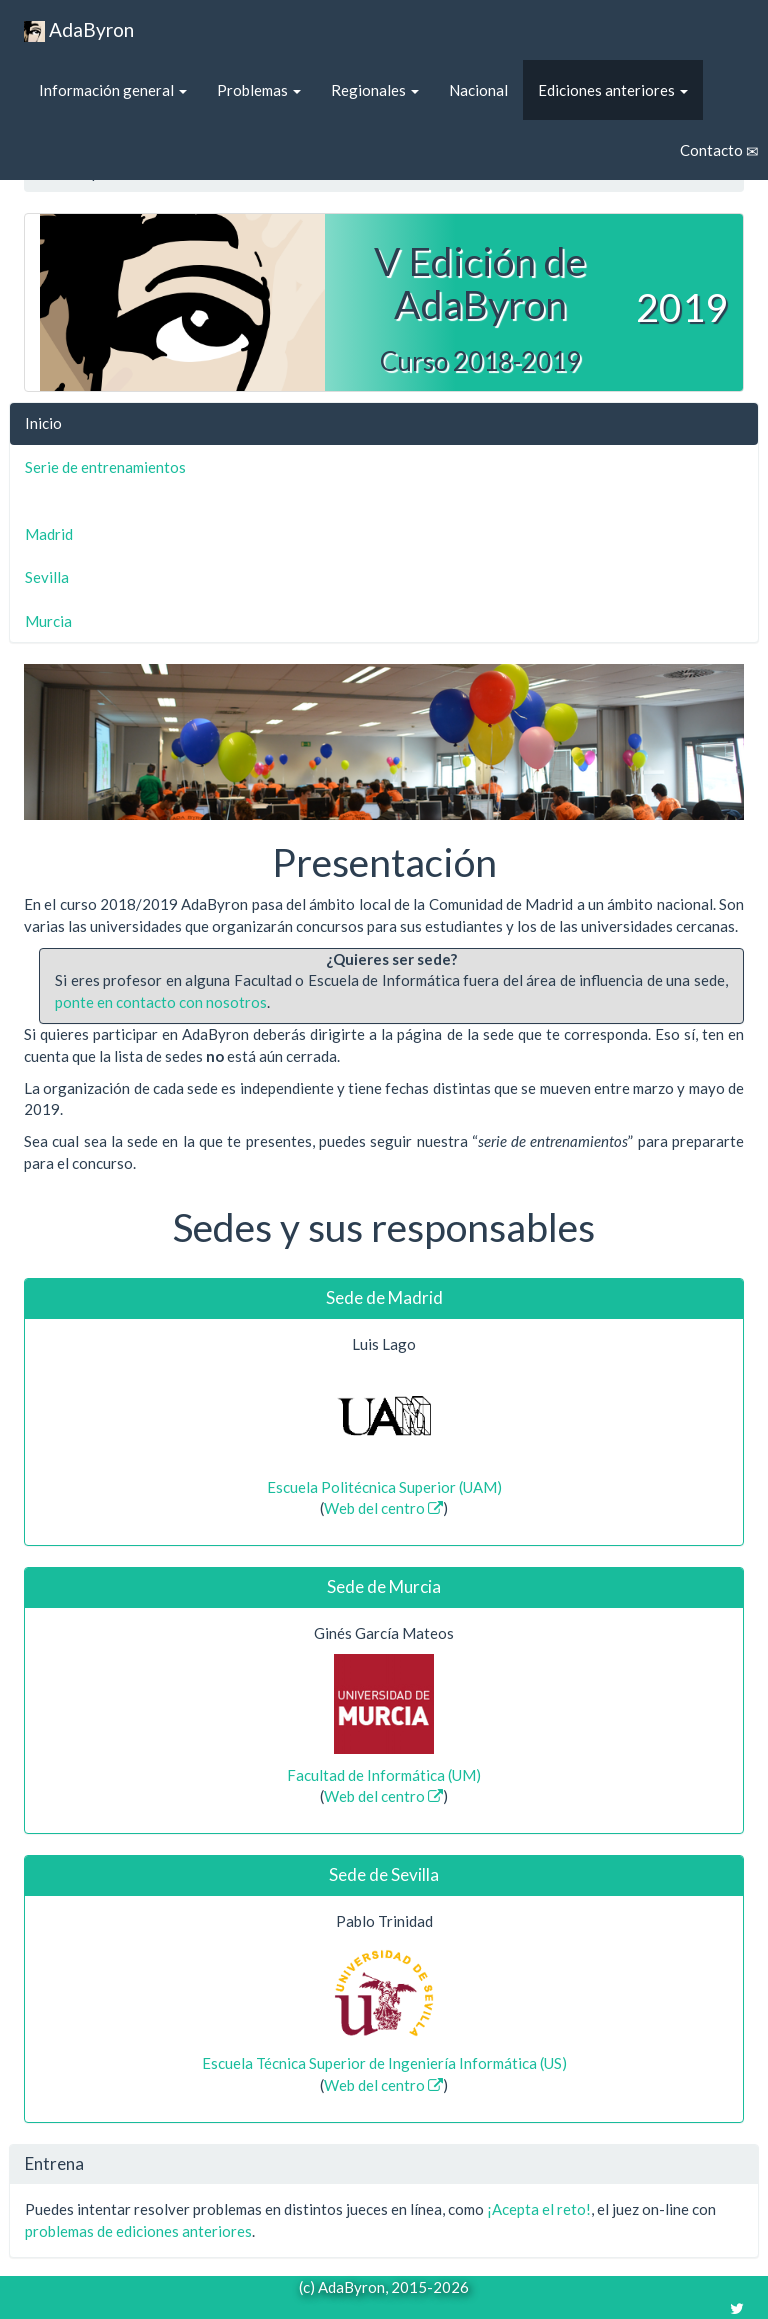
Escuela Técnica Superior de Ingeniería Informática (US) (384, 2063)
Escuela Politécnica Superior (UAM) (384, 1487)
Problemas (259, 90)
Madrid (49, 534)
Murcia (48, 621)
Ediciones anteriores (613, 90)
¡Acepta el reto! (539, 2209)
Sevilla (47, 577)
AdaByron (79, 30)
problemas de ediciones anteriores (138, 2231)
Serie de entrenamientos (105, 467)
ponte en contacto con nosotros (161, 1002)
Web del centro (383, 1508)
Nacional (478, 90)
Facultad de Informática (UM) (384, 1775)
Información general (113, 90)
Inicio (43, 423)
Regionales (375, 90)
